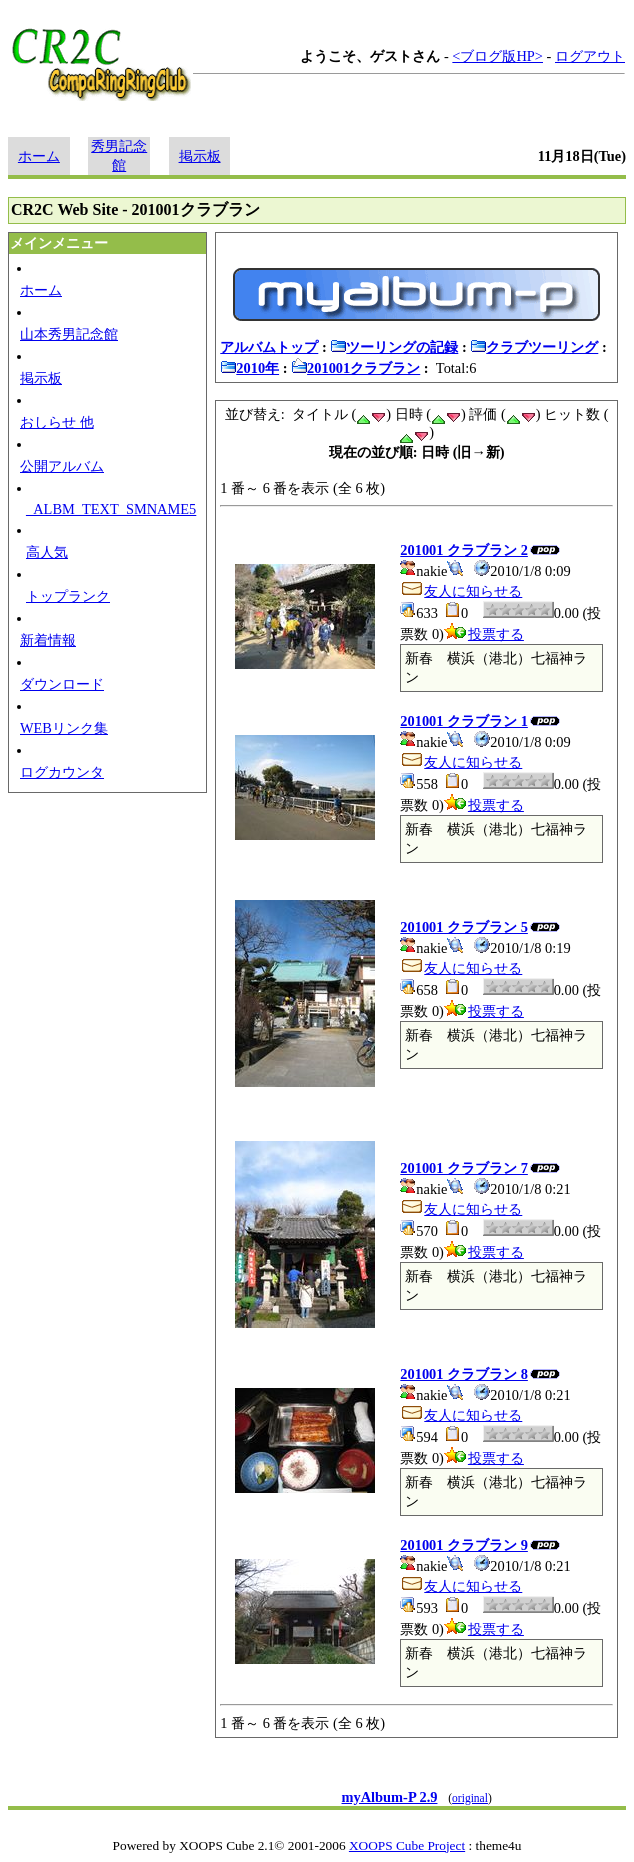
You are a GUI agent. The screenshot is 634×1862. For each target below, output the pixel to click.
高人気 (47, 552)
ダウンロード (62, 684)
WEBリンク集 (64, 728)
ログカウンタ (62, 772)
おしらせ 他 (57, 422)
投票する (484, 634)
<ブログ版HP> (497, 56)
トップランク (68, 596)
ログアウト (590, 56)
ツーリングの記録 (394, 347)
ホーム (39, 156)
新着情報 (48, 640)
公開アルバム (62, 466)
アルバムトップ (269, 347)
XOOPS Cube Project (407, 1845)
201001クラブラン (355, 368)
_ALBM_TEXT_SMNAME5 (111, 509)
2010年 (249, 368)
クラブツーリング (534, 347)
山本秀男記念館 (69, 334)
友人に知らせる (461, 591)
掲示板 (200, 156)
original (470, 1798)
